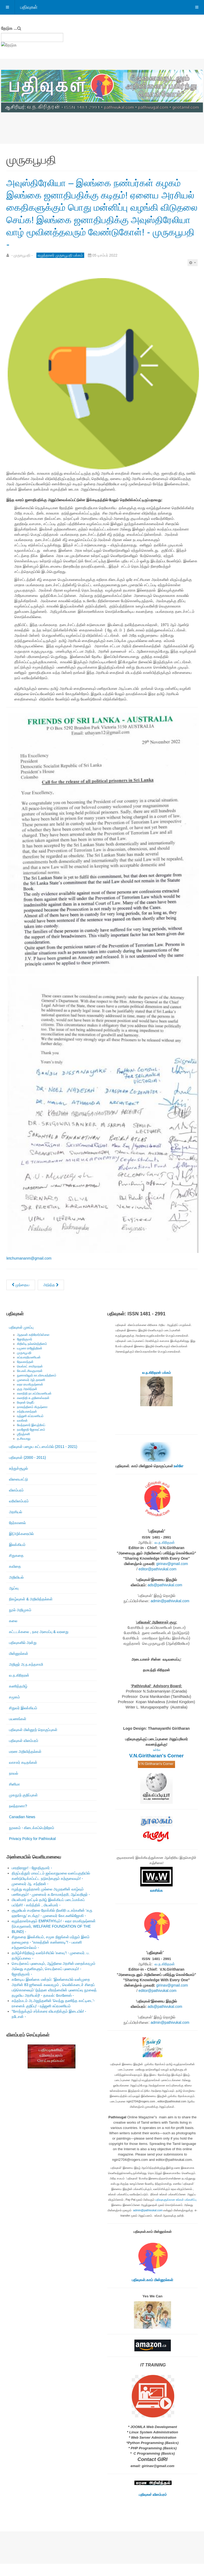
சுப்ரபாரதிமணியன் (29, 1369)
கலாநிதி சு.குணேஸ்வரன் (33, 1410)
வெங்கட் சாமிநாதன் (30, 1378)
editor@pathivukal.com (158, 1581)
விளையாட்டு (18, 1491)
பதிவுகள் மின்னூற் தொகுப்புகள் (33, 1742)
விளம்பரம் (16, 1502)
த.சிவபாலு (24, 1451)
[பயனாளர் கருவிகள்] (193, 274)
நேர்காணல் (17, 1535)
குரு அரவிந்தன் (27, 1401)
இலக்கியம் (17, 1557)
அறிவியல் (16, 1589)
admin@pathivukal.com (170, 1613)
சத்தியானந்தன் (27, 1424)
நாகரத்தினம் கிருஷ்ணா (32, 1419)
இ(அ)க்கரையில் (21, 1546)
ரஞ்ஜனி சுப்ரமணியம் (30, 1428)
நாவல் (13, 1785)
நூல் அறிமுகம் (20, 1622)
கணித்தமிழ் (18, 1698)
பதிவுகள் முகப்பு (21, 1339)
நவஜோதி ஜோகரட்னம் (31, 1442)
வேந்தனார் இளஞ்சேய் (31, 1437)
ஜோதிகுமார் (24, 1351)
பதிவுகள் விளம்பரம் (23, 1753)
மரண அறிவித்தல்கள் (25, 1764)
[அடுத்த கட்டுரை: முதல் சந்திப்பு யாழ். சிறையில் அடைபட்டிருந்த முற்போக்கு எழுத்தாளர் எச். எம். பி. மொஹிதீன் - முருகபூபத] (51, 1297)
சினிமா (14, 1796)
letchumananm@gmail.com (29, 1270)
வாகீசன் (22, 1433)
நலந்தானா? (18, 1818)
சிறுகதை (16, 1568)
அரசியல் (15, 1524)
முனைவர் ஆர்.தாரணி (31, 1392)
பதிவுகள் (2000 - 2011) (27, 1470)
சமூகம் (14, 1709)
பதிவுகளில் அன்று (23, 1655)
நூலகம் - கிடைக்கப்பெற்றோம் (31, 1840)
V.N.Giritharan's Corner (156, 1768)
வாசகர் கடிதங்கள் (23, 1774)
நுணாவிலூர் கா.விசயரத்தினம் (36, 1387)
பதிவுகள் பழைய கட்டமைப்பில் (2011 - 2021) (43, 1459)
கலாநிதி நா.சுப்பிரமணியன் (34, 1406)
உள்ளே (178, 1478)
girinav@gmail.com (172, 1576)
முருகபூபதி (24, 1365)
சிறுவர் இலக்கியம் (23, 1720)
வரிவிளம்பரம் (19, 1513)
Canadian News (22, 1829)
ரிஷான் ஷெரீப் (25, 1415)
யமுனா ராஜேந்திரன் (29, 1360)
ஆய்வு (14, 1600)
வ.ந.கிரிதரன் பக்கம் (156, 1385)
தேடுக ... (9, 28)
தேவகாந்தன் (25, 1374)
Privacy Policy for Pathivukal (32, 1851)
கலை (13, 1633)
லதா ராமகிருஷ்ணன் (30, 1396)
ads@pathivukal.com (165, 1597)
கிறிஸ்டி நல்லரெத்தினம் (32, 1356)
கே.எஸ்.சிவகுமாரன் (29, 1383)
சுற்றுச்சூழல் (18, 1480)
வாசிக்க (156, 1903)
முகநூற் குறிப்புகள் (23, 1807)
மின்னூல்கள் (18, 1666)
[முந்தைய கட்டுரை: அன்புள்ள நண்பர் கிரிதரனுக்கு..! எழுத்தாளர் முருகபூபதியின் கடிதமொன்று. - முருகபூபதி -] (20, 1297)
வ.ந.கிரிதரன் (19, 1687)
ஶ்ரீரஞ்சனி (23, 1446)
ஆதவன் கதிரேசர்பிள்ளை (33, 1347)
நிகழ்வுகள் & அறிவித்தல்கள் (31, 1611)
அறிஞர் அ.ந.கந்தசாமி (26, 1676)
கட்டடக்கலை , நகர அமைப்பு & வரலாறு (39, 1644)
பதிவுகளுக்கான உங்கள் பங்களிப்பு (176, 2211)
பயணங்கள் (17, 1731)
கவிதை (15, 1578)
